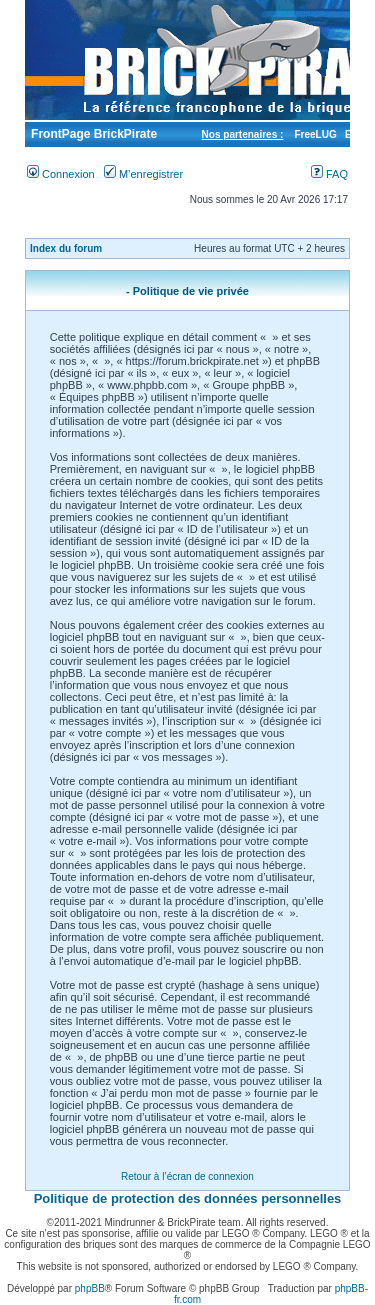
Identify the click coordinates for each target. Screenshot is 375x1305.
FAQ (329, 174)
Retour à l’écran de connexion (187, 1176)
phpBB (90, 1288)
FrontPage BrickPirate (92, 134)
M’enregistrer (143, 174)
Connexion (61, 174)
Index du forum (66, 248)
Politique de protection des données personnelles (188, 1198)
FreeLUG (315, 134)
